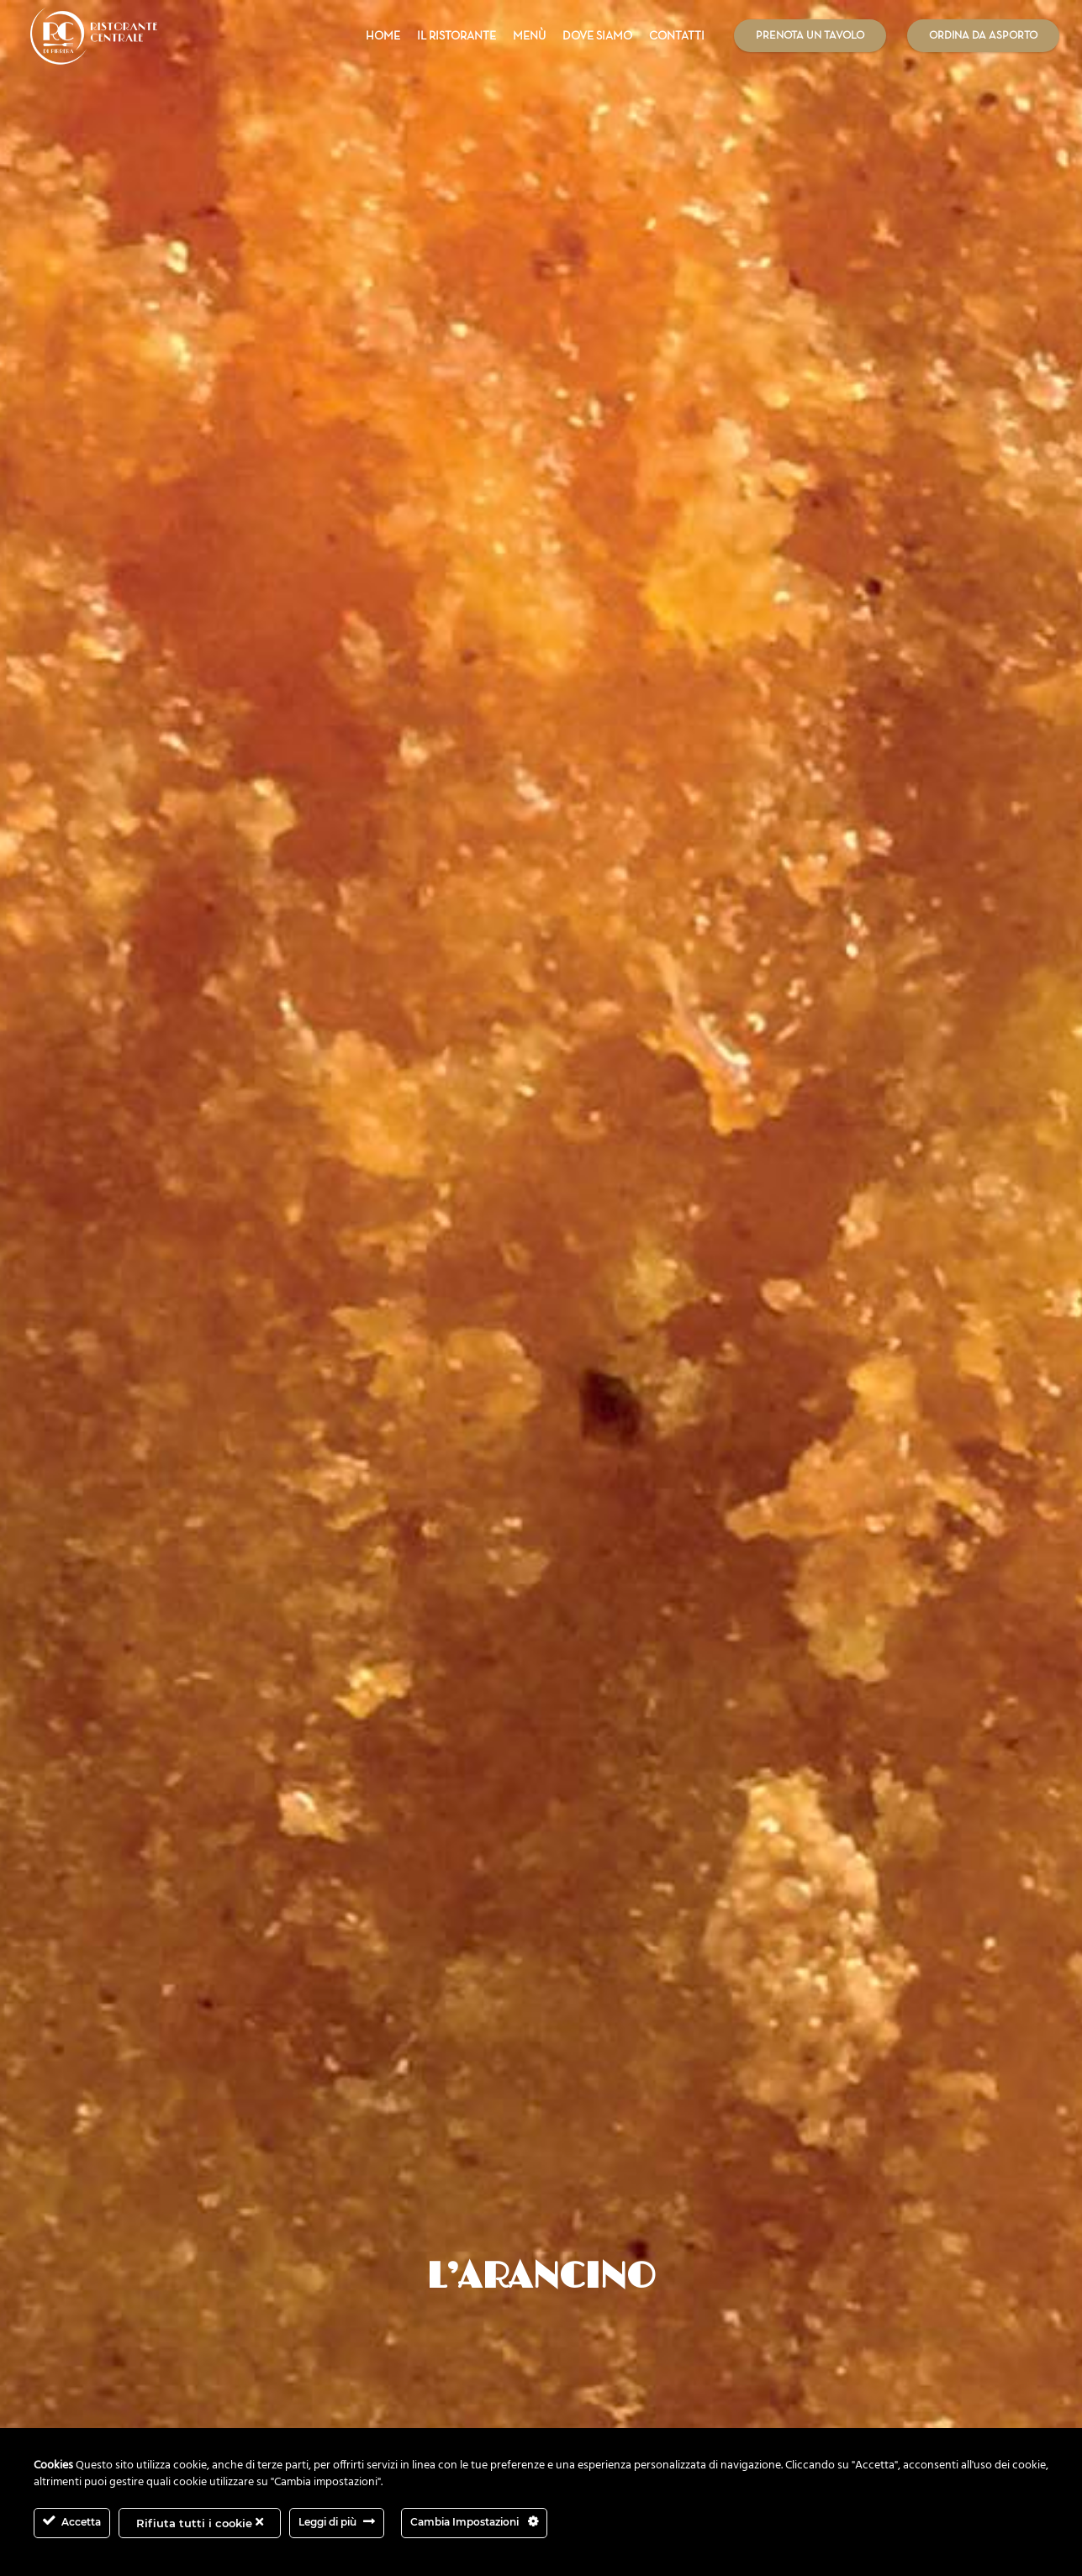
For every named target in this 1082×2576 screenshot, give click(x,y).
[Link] (94, 35)
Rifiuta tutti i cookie (199, 2523)
